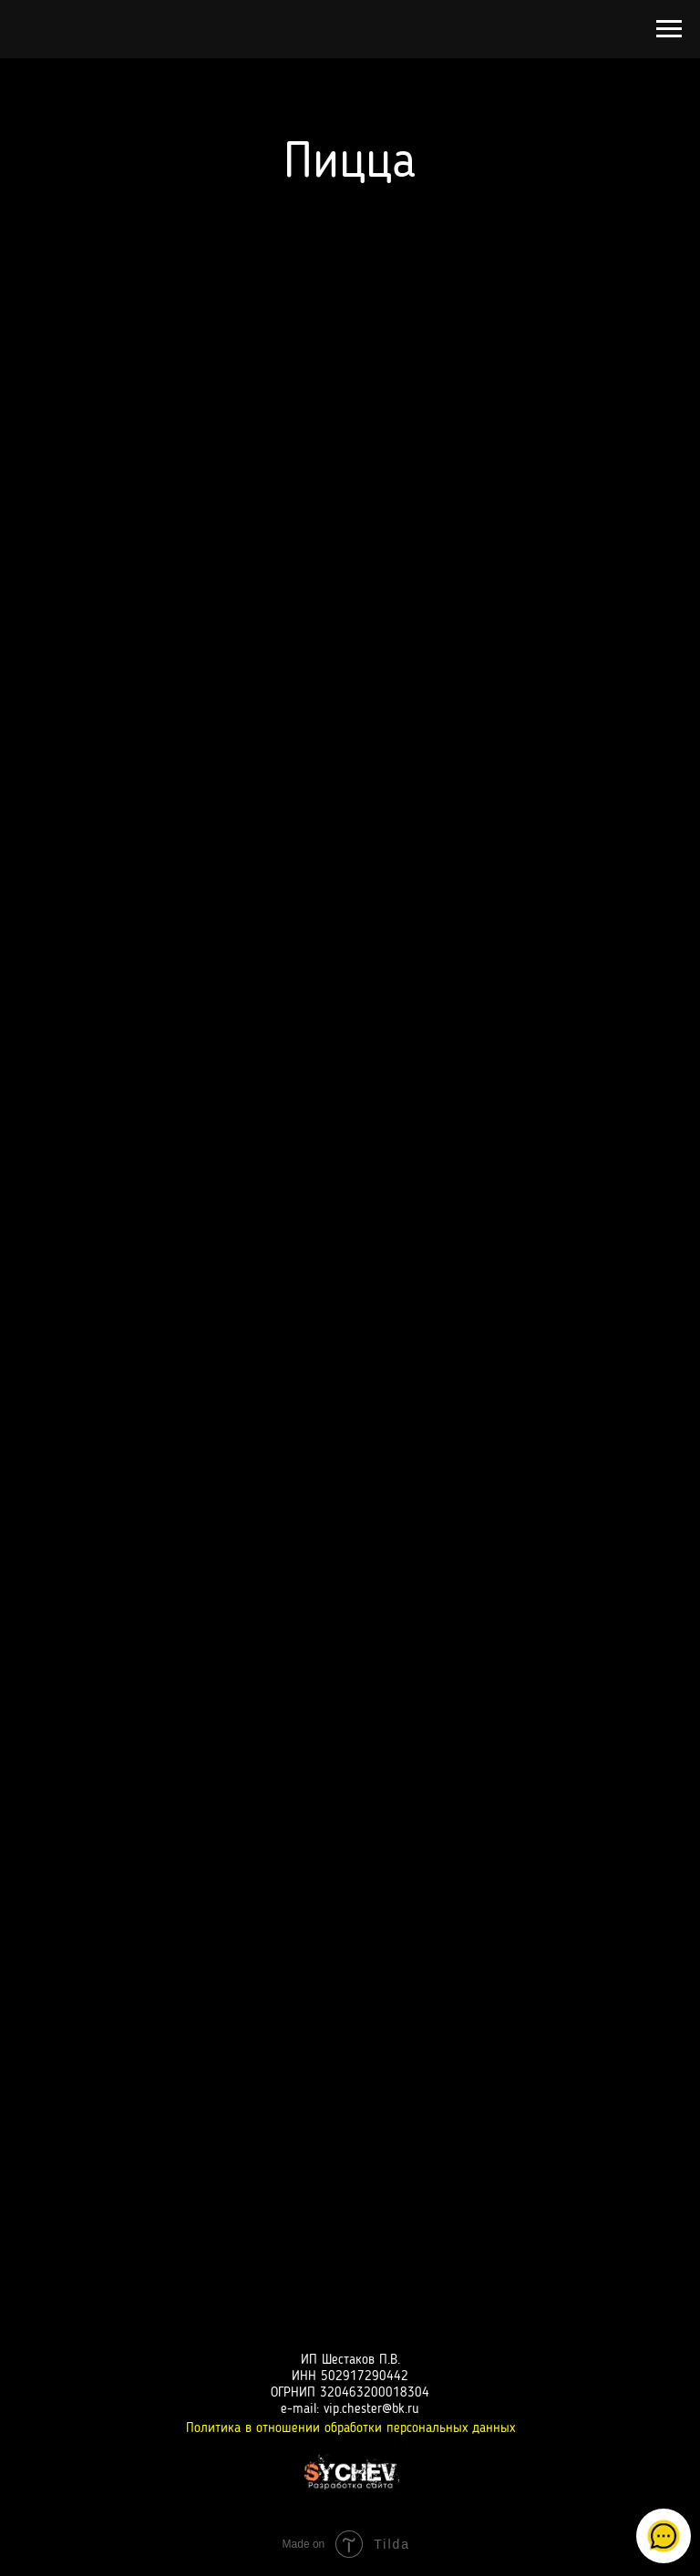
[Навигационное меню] (669, 29)
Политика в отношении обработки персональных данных (350, 2429)
